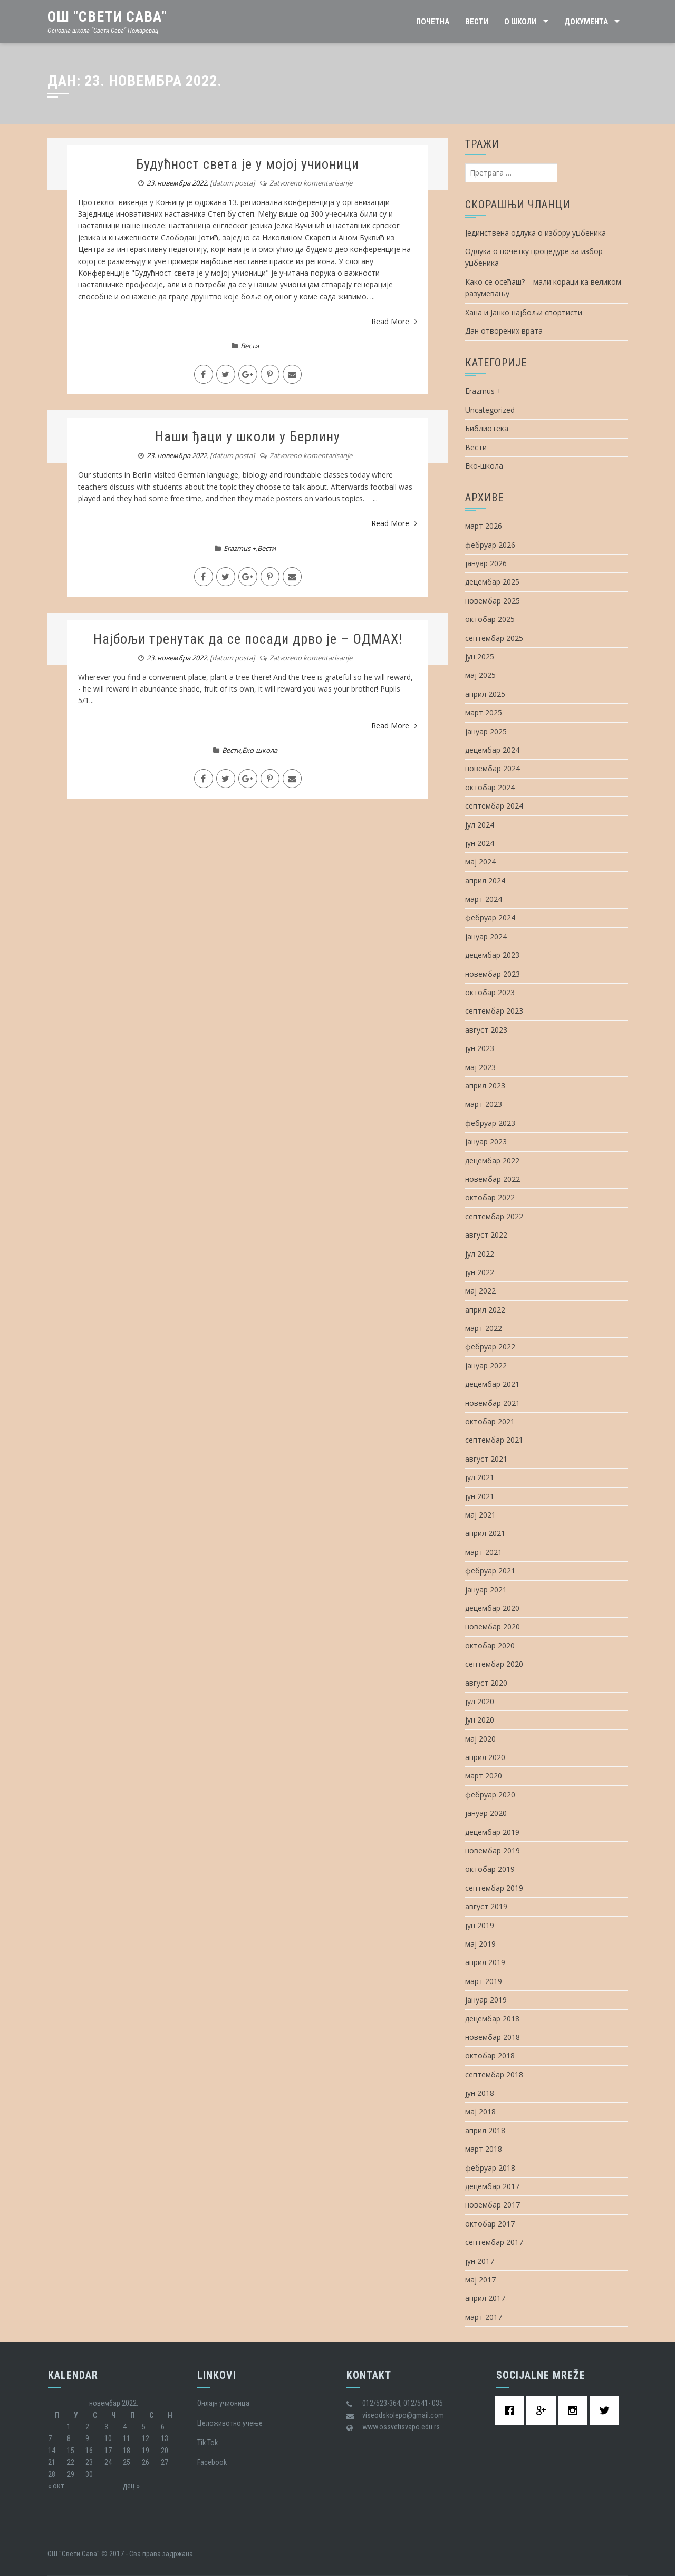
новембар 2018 (492, 2037)
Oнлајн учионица (223, 2403)
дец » (131, 2486)
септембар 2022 (494, 1216)
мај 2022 (480, 1291)
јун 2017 (479, 2261)
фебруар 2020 (490, 1795)
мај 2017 (480, 2279)
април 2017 (485, 2298)
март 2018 (483, 2149)
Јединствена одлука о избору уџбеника (535, 233)
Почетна (432, 21)
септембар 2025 (494, 638)
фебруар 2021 (490, 1571)
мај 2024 (480, 862)
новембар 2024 (492, 768)
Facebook (212, 2462)
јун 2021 (479, 1496)
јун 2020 (479, 1720)
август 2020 (486, 1683)
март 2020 (483, 1776)
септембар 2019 (494, 1888)
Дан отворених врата (504, 331)
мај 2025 (480, 675)
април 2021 (485, 1533)
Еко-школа (259, 750)
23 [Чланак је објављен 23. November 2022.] (89, 2462)
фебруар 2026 (490, 545)
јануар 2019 (486, 2000)
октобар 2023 (490, 992)
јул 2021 (479, 1477)
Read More (394, 321)
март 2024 (483, 899)
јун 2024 (479, 843)
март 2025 (483, 712)
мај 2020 (480, 1739)
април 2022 (485, 1310)
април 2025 (485, 694)
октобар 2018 (490, 2055)
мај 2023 (480, 1067)
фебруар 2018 (490, 2168)
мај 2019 (480, 1944)
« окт (56, 2486)
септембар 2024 (494, 806)
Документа (586, 21)
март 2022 (483, 1328)
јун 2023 (479, 1048)
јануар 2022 (486, 1365)
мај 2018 (480, 2111)
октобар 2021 (490, 1421)
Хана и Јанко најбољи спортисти (523, 312)
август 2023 (486, 1030)
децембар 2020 (492, 1608)
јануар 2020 (486, 1813)
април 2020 (485, 1757)
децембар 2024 (492, 750)
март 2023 (483, 1104)
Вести (476, 21)
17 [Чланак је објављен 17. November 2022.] (108, 2450)
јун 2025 (479, 657)
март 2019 (483, 1981)
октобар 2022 (490, 1197)
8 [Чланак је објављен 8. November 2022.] (69, 2438)
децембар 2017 (492, 2186)
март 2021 (483, 1552)
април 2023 (485, 1086)
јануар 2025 (486, 731)
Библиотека (486, 428)
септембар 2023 (494, 1011)
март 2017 (483, 2317)
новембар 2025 (492, 601)
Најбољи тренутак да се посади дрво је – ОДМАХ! (247, 639)
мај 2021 (480, 1515)
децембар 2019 (492, 1832)
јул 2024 (479, 825)
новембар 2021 (492, 1403)
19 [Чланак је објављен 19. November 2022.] (145, 2450)
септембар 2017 (494, 2242)
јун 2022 (479, 1272)
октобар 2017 (490, 2224)
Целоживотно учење (230, 2423)
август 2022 (486, 1235)
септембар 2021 (494, 1440)
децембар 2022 (492, 1160)
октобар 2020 (490, 1645)
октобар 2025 (490, 619)
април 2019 (485, 1962)
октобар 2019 (490, 1869)
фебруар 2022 (490, 1347)
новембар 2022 (492, 1179)
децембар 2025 (492, 582)
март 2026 (483, 526)
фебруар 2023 (490, 1123)
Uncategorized (490, 410)
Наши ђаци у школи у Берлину (247, 436)
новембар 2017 (492, 2205)
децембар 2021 (492, 1384)
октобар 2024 (490, 787)
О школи (520, 21)
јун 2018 (479, 2093)
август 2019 (486, 1906)
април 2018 (485, 2130)
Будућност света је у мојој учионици (247, 164)
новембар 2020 (492, 1626)
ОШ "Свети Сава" (107, 16)
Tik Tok (207, 2442)
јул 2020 (479, 1701)
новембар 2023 (492, 974)
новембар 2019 (492, 1850)
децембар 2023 (492, 955)
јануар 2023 (486, 1141)
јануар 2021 (486, 1590)
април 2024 (485, 881)
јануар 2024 (486, 936)
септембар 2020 (494, 1664)
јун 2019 (479, 1925)
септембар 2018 (494, 2074)
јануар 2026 (486, 563)
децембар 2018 (492, 2019)
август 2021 (486, 1459)
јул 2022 (479, 1254)
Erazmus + (240, 548)
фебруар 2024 (490, 917)
